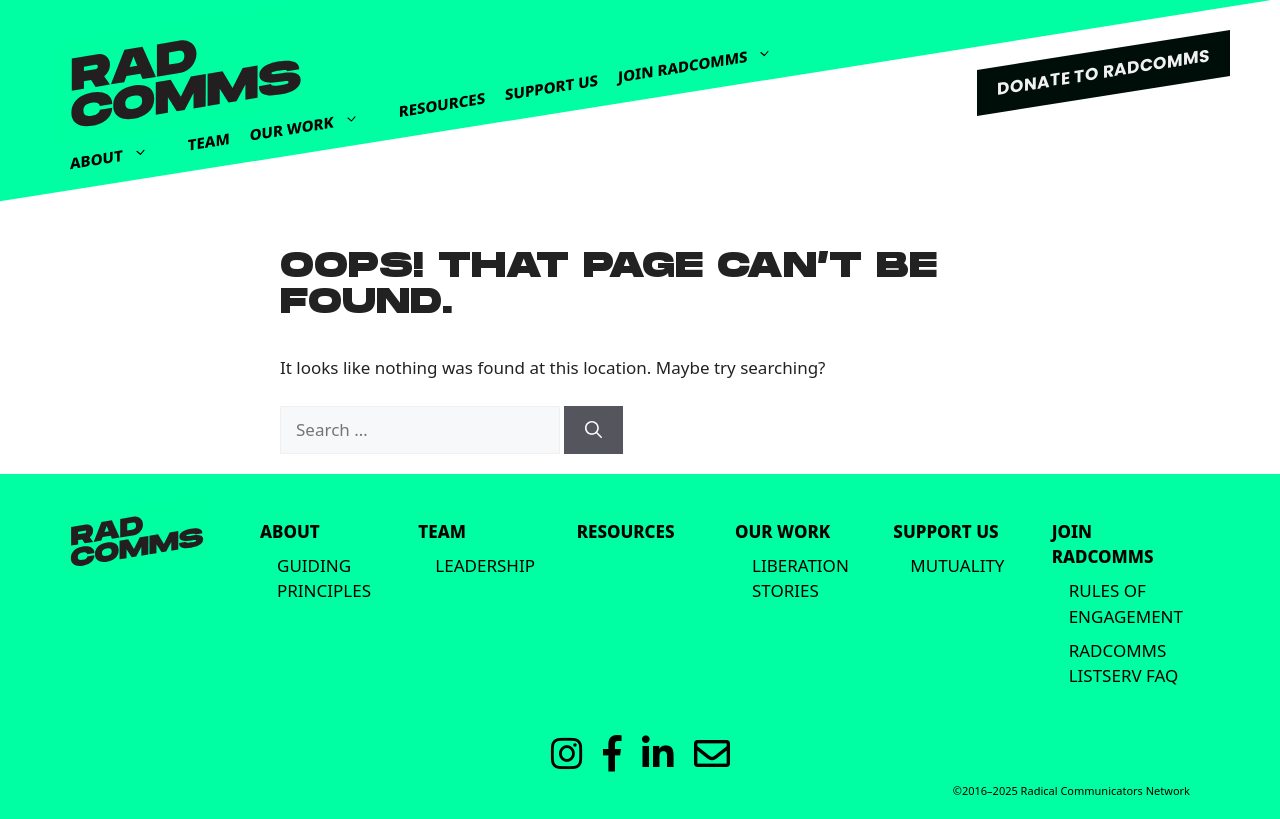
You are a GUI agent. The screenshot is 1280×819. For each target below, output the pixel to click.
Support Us (551, 87)
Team (209, 141)
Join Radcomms (705, 57)
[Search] (593, 430)
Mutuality (957, 565)
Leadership (485, 565)
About (119, 152)
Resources (442, 105)
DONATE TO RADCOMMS (1103, 72)
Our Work (314, 118)
